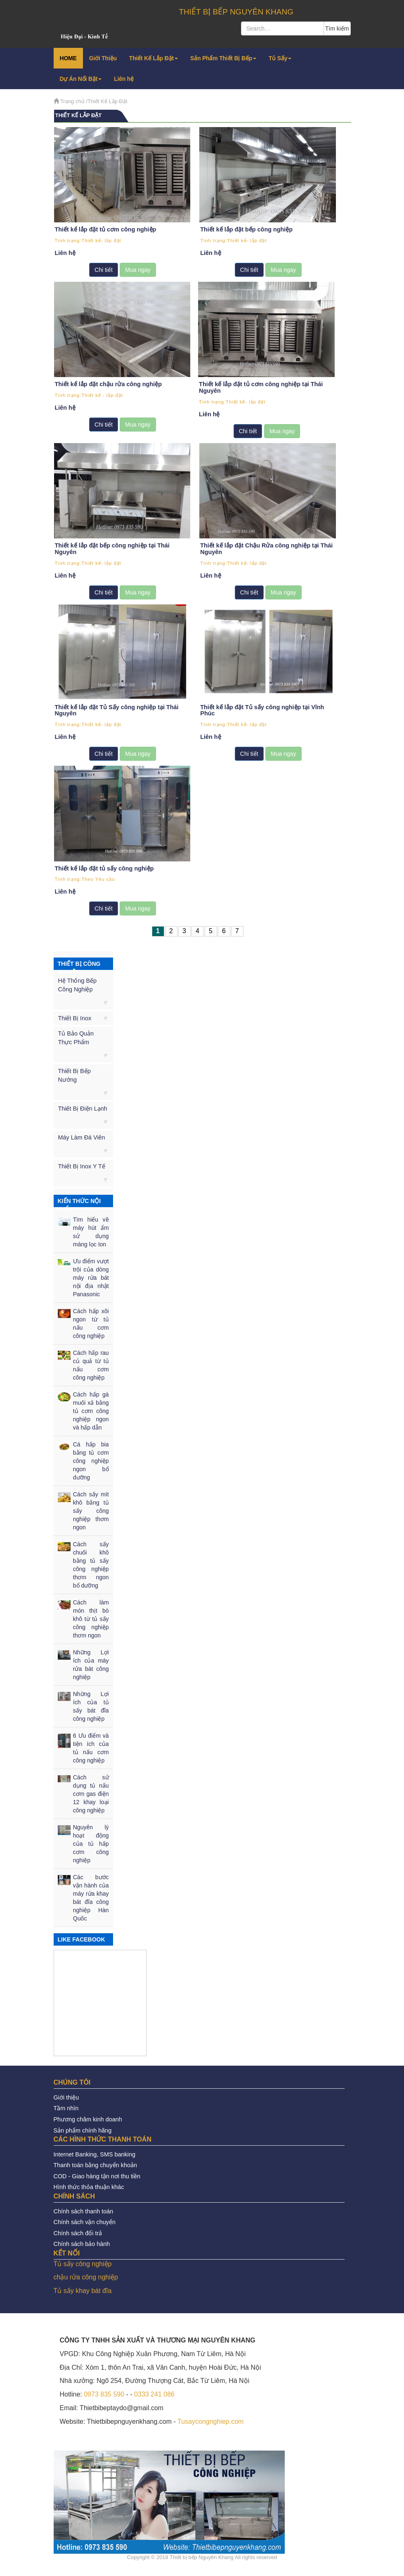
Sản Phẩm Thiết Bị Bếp (223, 58)
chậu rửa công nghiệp (86, 2275)
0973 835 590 (104, 2392)
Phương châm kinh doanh (88, 2117)
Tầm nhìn (66, 2106)
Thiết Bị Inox (75, 1015)
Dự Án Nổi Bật (81, 78)
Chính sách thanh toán (83, 2209)
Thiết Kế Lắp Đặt (153, 58)
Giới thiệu (66, 2095)
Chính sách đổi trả (78, 2230)
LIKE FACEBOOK (81, 1937)
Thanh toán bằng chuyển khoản (95, 2163)
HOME (68, 58)
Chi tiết (103, 269)
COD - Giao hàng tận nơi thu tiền (97, 2173)
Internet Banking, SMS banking (94, 2152)
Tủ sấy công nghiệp (83, 2261)
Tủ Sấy (280, 58)
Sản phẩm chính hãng (83, 2128)
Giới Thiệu (103, 58)
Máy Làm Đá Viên (81, 1135)
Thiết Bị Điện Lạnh (82, 1106)
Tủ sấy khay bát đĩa (83, 2288)
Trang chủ (72, 101)
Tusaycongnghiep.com (210, 2419)
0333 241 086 (154, 2392)
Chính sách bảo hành (82, 2242)
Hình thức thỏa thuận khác (89, 2185)
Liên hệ (124, 78)
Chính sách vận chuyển (85, 2220)
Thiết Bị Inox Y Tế (81, 1164)
